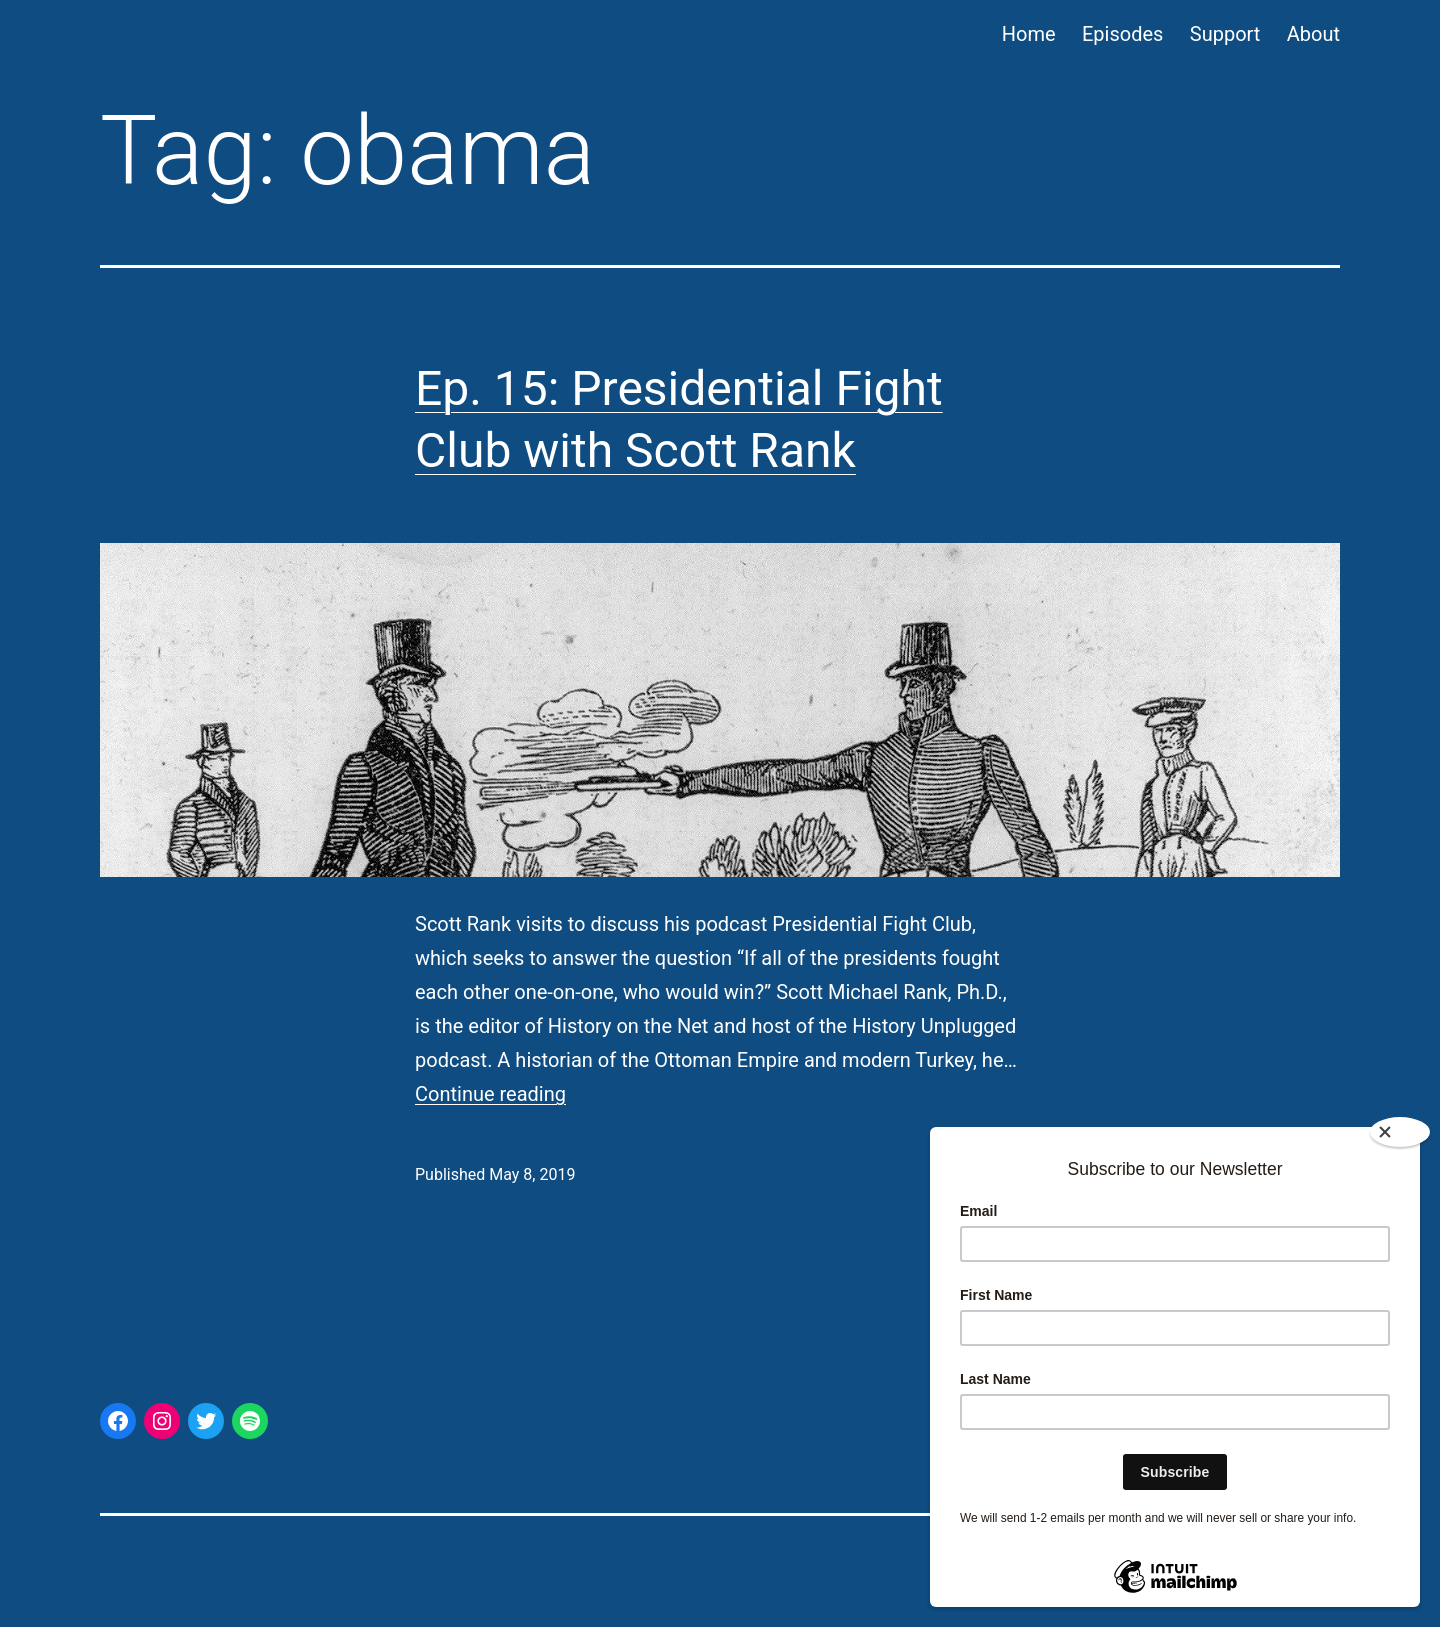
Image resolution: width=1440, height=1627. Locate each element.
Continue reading (490, 1094)
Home (1029, 34)
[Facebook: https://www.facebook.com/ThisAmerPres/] (118, 1421)
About (1313, 34)
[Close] (1400, 1132)
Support (1225, 34)
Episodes (1122, 34)
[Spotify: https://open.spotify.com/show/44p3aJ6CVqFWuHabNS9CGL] (250, 1421)
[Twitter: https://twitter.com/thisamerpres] (206, 1421)
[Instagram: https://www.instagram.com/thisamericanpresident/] (162, 1421)
